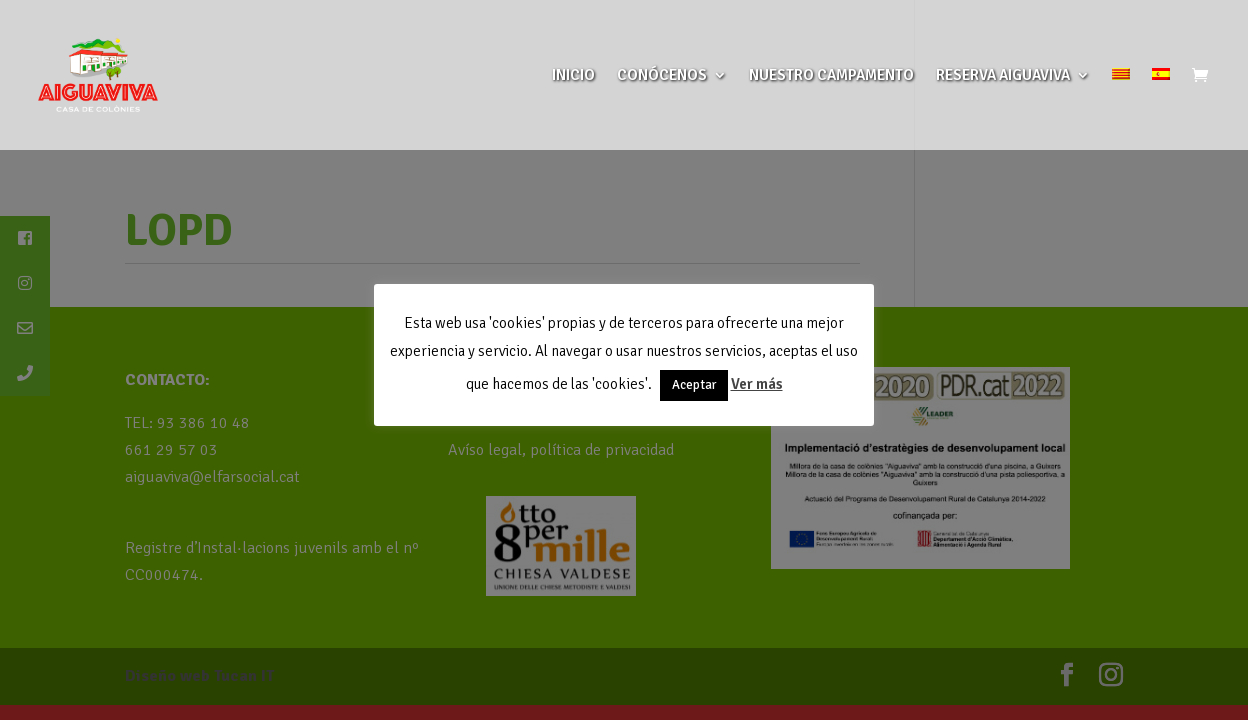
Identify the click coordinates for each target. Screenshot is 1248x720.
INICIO (573, 76)
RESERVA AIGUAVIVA (1003, 76)
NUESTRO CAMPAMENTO (831, 76)
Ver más (757, 384)
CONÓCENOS (662, 76)
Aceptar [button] (694, 385)
